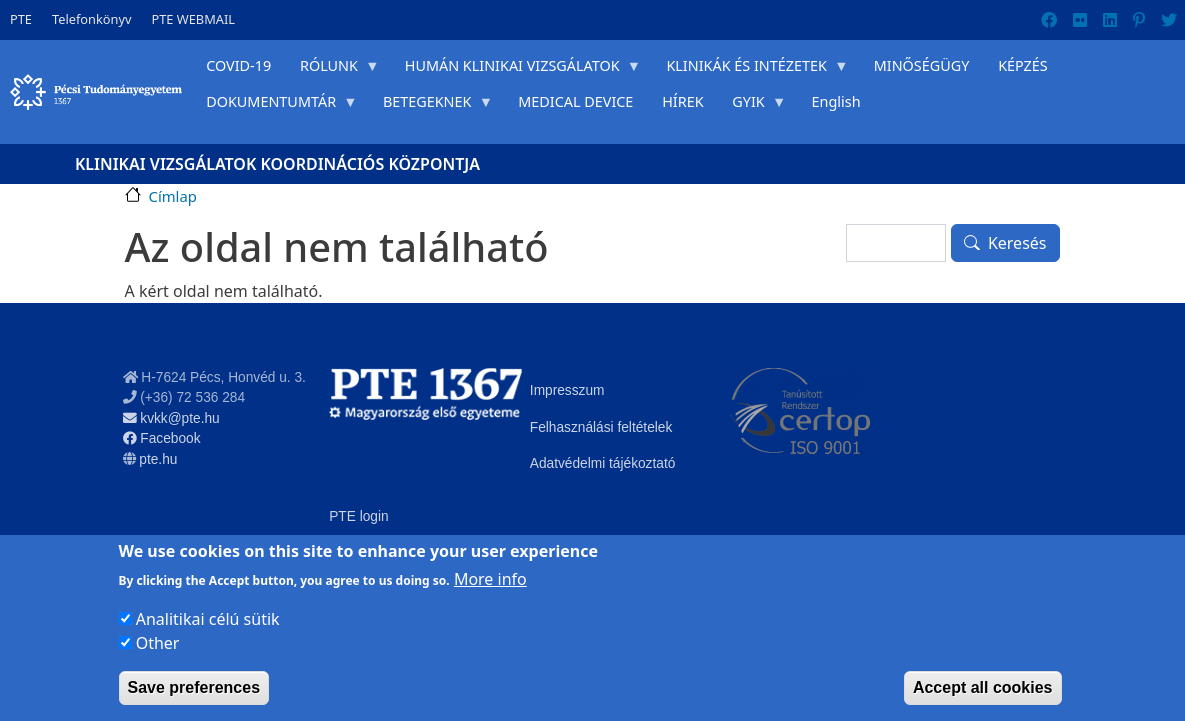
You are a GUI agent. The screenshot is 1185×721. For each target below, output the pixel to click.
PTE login (358, 516)
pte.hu (158, 459)
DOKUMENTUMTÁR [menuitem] (275, 106)
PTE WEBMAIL (193, 19)
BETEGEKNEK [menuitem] (430, 106)
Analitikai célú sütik (208, 619)
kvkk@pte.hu (171, 418)
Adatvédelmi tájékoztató (603, 463)
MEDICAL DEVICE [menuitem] (575, 101)
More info (490, 579)
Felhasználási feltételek (601, 427)
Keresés (1017, 243)
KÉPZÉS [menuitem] (1023, 65)
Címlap (173, 196)
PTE (21, 19)
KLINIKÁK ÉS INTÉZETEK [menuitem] (750, 70)
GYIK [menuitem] (752, 106)
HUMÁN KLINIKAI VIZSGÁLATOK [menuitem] (515, 70)
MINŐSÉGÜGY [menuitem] (922, 65)
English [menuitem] (836, 101)
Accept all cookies (983, 687)
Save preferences (194, 687)
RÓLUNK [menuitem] (333, 70)
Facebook (162, 438)
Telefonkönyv (92, 19)
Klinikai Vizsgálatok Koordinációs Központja (277, 164)
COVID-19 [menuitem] (238, 65)
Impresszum (567, 390)
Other (158, 643)
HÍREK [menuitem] (682, 101)
